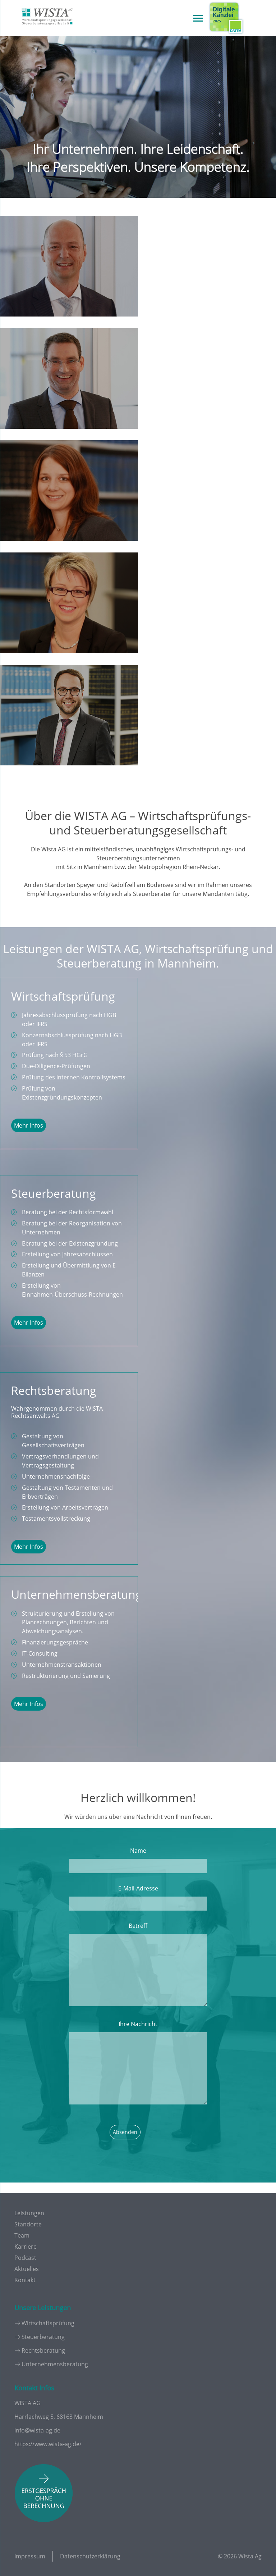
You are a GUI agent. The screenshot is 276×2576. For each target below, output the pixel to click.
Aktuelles (26, 2269)
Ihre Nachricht (138, 2024)
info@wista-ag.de (37, 2430)
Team (21, 2235)
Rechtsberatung (43, 2350)
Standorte (28, 2224)
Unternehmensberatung (55, 2364)
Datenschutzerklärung (90, 2556)
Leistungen (29, 2213)
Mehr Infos (28, 1125)
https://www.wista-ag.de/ (48, 2444)
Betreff (138, 1926)
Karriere (25, 2246)
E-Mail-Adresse (138, 1888)
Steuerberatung (43, 2337)
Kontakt (25, 2280)
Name (138, 1850)
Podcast (25, 2258)
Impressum (29, 2556)
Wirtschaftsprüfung (48, 2323)
